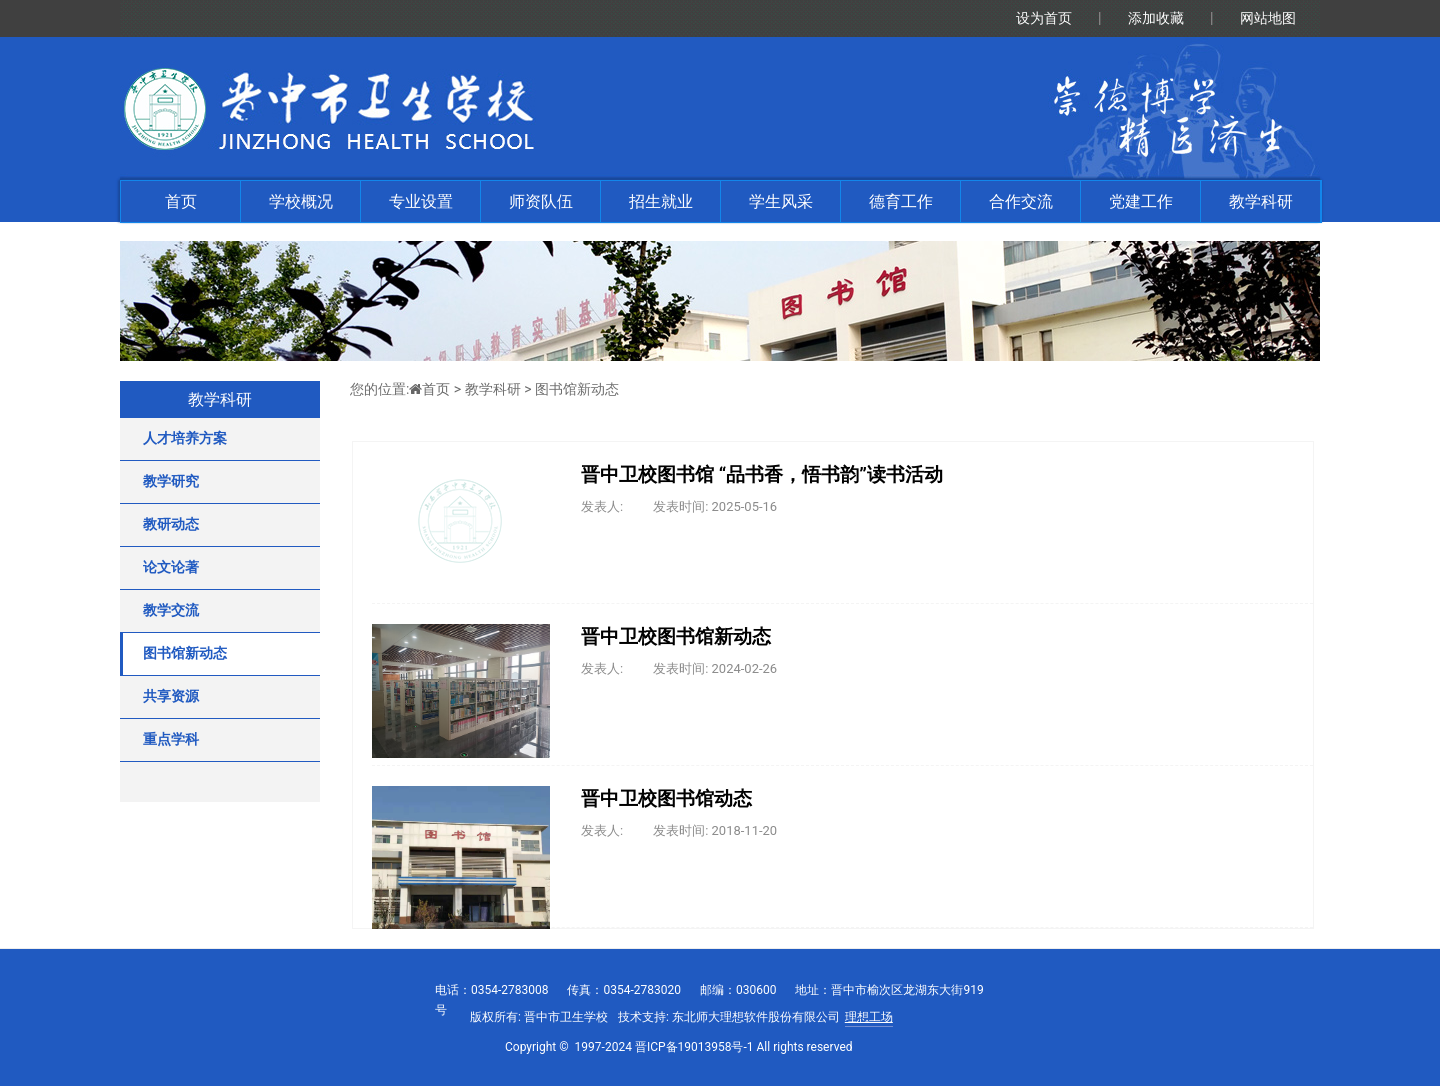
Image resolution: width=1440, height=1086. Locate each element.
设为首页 (1044, 18)
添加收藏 (1156, 18)
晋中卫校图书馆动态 (666, 799)
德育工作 (901, 201)
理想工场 (869, 1017)
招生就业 (661, 201)
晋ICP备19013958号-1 (694, 1047)
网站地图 (1268, 18)
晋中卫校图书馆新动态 (676, 637)
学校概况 (301, 201)
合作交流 (1021, 201)
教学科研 (1261, 201)
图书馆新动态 (577, 389)
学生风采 (781, 201)
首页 (181, 201)
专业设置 (421, 201)
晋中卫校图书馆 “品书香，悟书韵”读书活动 (762, 475)
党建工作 (1141, 201)
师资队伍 (541, 201)
